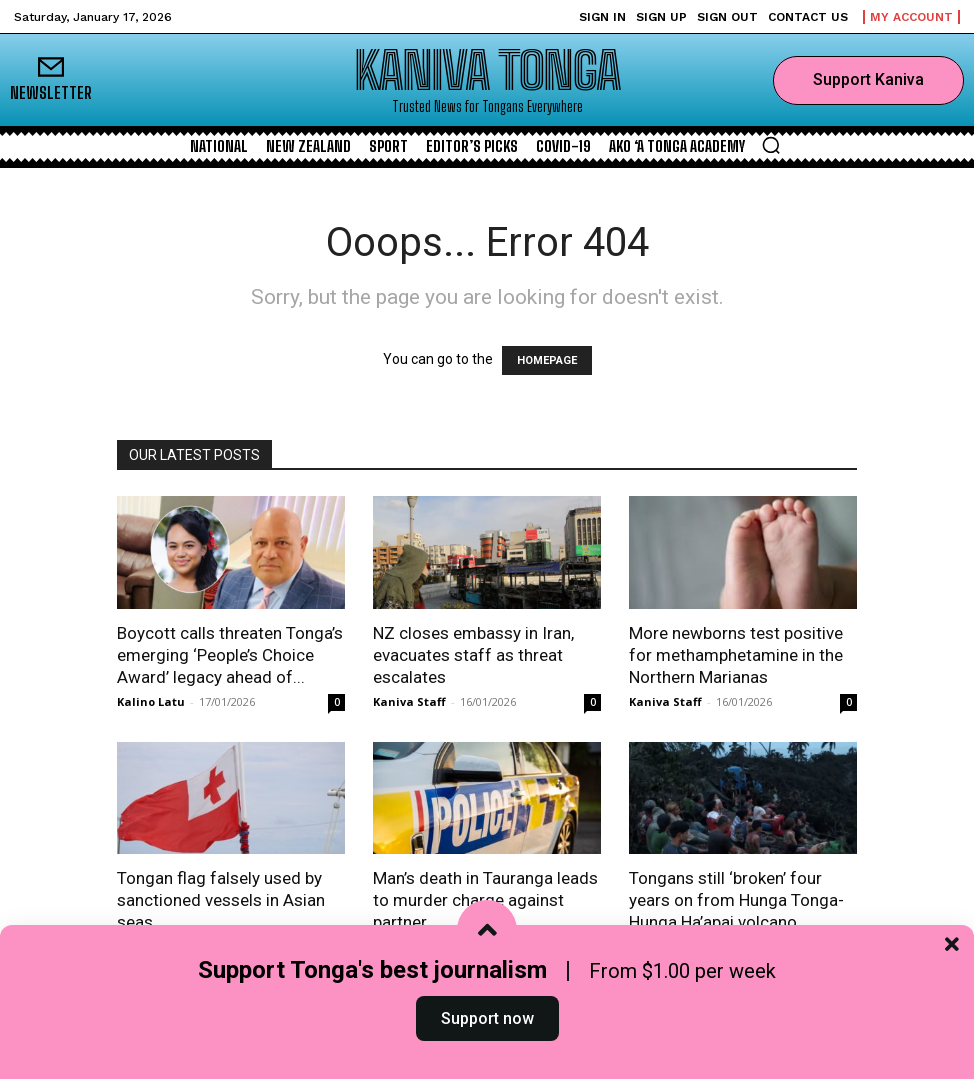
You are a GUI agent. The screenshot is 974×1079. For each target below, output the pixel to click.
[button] (771, 145)
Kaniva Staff (409, 701)
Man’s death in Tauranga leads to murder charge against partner (485, 900)
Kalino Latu (151, 701)
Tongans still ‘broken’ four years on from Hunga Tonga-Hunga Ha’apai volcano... (736, 900)
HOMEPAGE (547, 360)
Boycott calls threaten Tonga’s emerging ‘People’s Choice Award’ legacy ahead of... (230, 655)
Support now (487, 1032)
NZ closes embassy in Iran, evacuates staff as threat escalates (473, 655)
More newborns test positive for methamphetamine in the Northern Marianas (736, 655)
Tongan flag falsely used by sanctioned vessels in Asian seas (221, 900)
